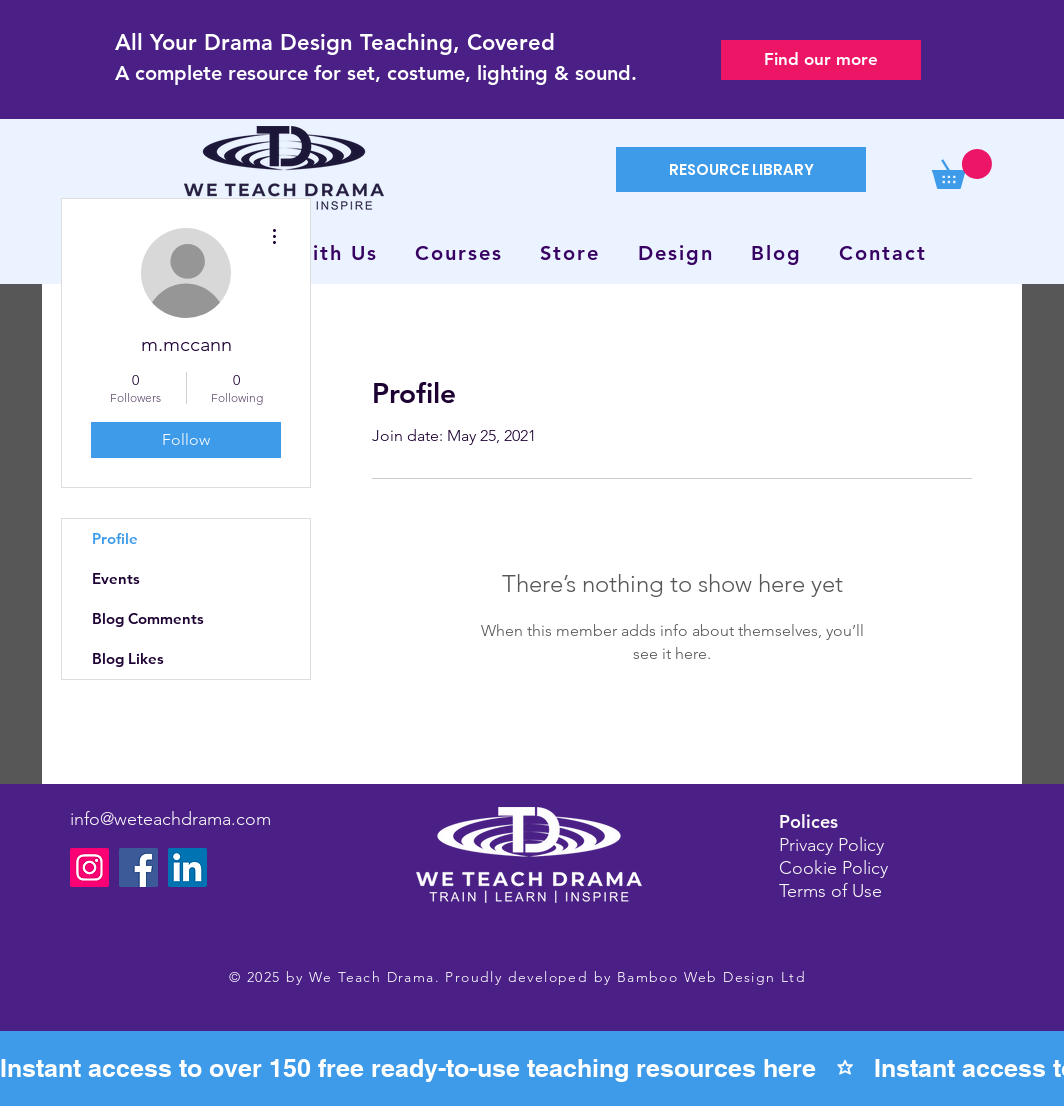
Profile (115, 538)
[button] (962, 169)
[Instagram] (89, 867)
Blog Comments (148, 618)
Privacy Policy (831, 845)
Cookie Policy (833, 868)
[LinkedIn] (187, 867)
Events (116, 578)
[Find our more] (821, 60)
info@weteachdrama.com (170, 819)
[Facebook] (138, 867)
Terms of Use (830, 891)
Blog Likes (128, 658)
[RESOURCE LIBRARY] (741, 169)
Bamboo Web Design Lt (706, 977)
